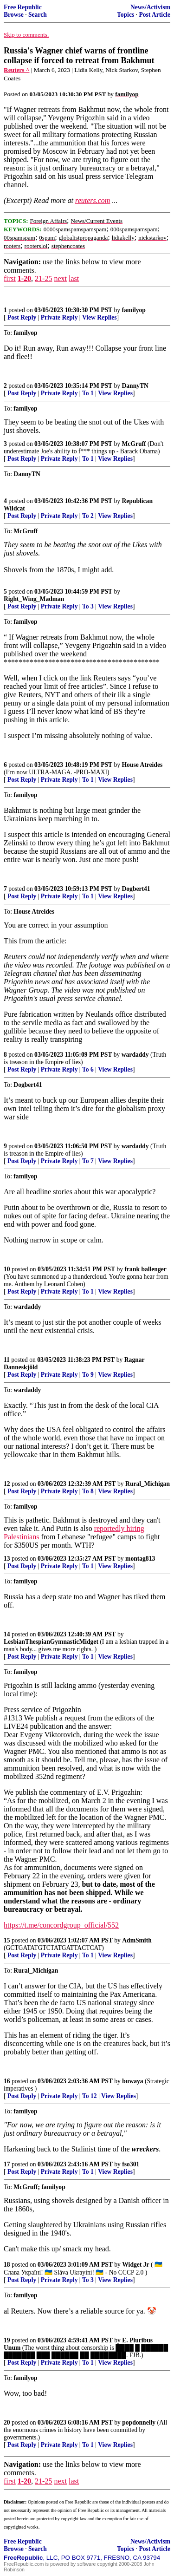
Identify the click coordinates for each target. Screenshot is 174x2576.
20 (7, 2422)
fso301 (130, 2164)
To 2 (88, 515)
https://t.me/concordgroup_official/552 (61, 1925)
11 (7, 1359)
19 (7, 2340)
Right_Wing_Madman (34, 598)
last (74, 278)
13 (7, 1558)
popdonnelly (138, 2422)
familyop (134, 310)
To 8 (88, 1491)
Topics (125, 14)
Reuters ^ (17, 69)
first (10, 278)
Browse (14, 14)
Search (37, 14)
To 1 (88, 393)
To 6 (88, 1069)
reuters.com (92, 200)
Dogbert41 (136, 888)
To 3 (88, 606)
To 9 (88, 1374)
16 (7, 2081)
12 (7, 1483)
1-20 (24, 278)
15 (7, 1940)
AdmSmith (136, 1940)
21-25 (43, 278)
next (60, 278)
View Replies (99, 317)
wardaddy (135, 1054)
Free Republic (23, 7)
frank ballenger (146, 1269)
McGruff (134, 443)
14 (7, 1634)
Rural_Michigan (147, 1483)
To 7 (88, 1160)
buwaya (132, 2081)
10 (7, 1269)
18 (7, 2264)
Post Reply (21, 317)
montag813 (140, 1558)
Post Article (154, 14)
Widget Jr (135, 2264)
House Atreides (142, 764)
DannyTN (135, 385)
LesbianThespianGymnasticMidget (51, 1641)
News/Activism (150, 7)
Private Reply (59, 317)
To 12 (89, 2095)
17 (7, 2164)
